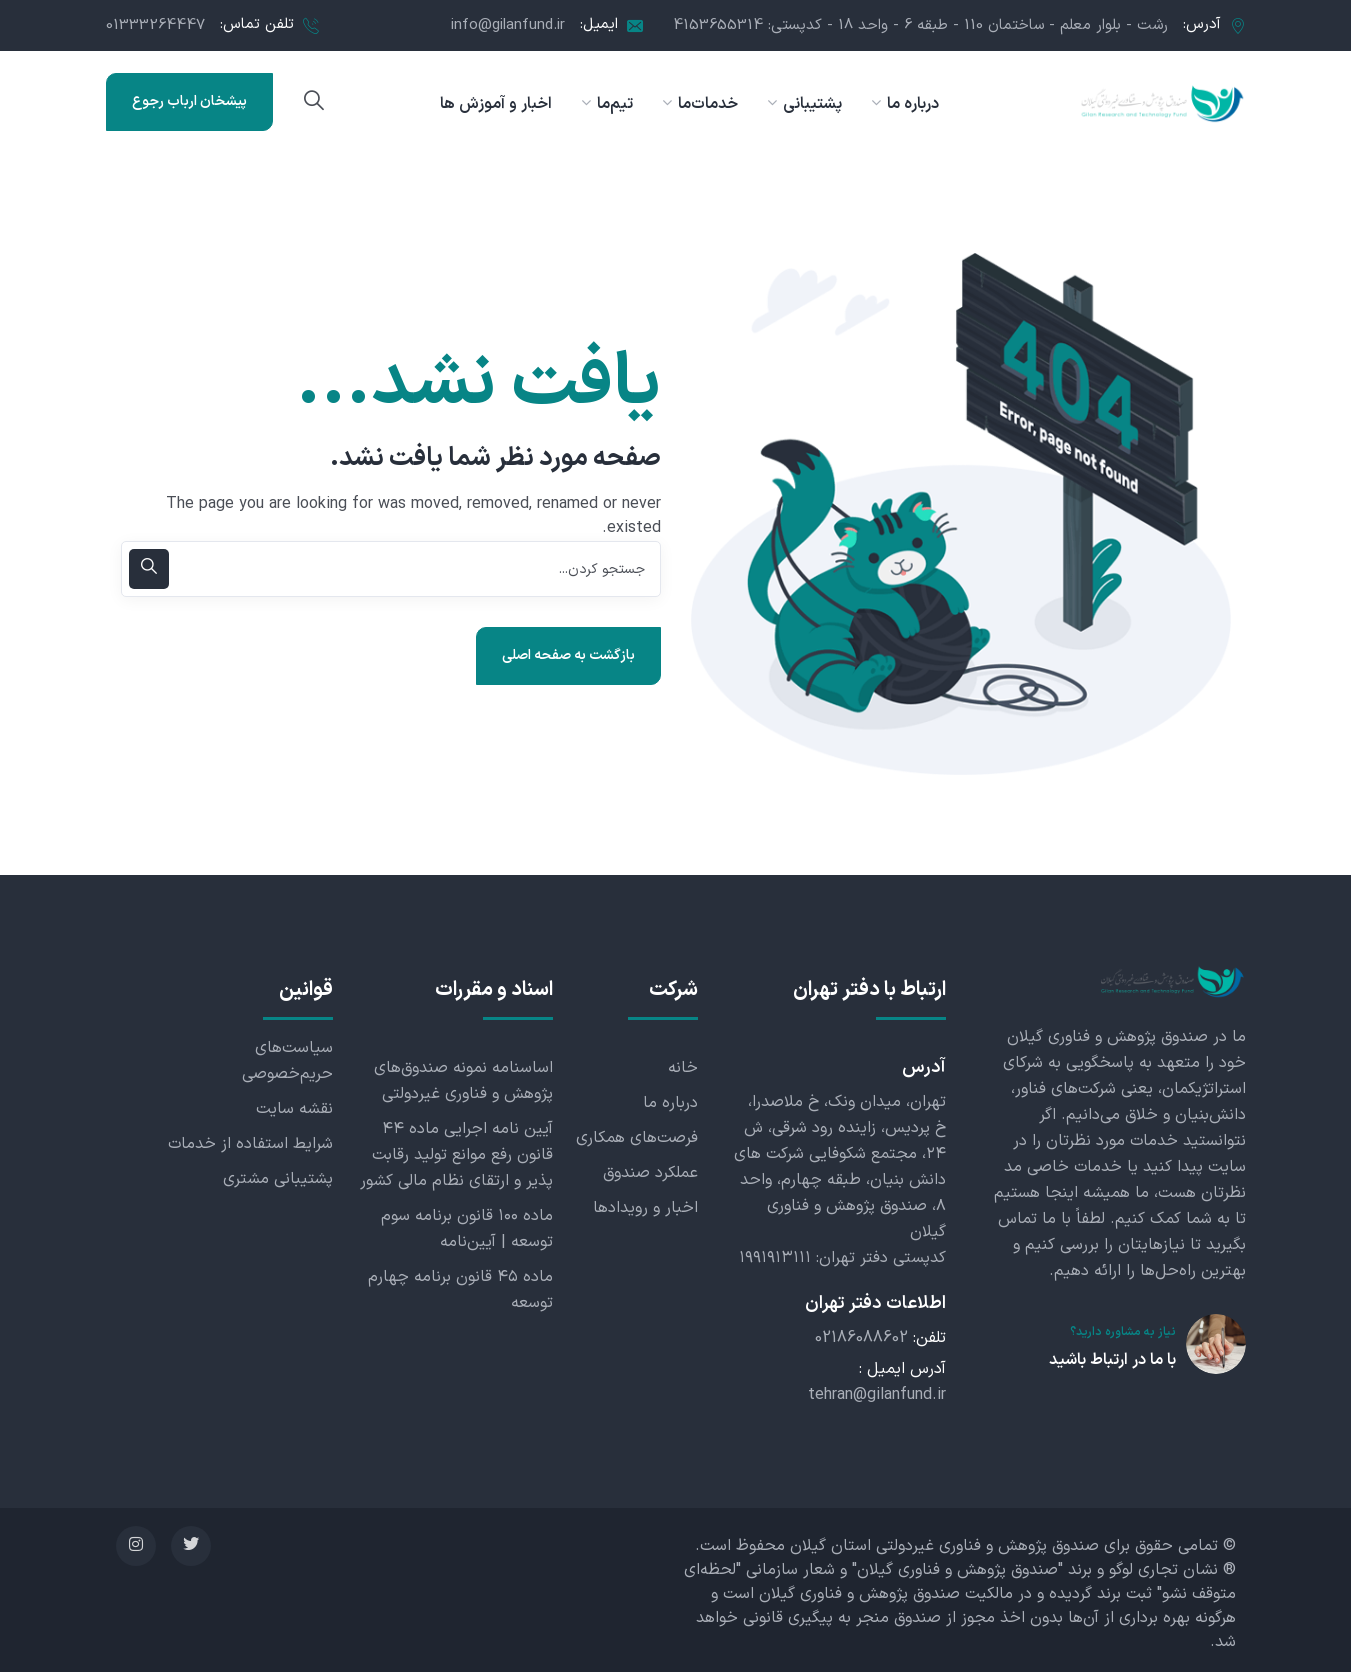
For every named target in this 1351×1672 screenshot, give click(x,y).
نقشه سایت (294, 1109)
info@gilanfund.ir (508, 25)
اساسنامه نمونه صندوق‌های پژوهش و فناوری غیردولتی (463, 1081)
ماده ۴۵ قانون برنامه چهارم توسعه (460, 1290)
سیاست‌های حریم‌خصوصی (287, 1061)
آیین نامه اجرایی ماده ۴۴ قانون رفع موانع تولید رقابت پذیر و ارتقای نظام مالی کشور (456, 1155)
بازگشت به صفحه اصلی (568, 655)
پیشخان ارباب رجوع (189, 101)
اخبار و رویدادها (645, 1208)
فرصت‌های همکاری (637, 1138)
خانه (683, 1068)
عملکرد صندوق (650, 1173)
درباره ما (670, 1103)
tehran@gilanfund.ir (877, 1395)
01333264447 (155, 25)
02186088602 (861, 1338)
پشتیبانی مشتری (278, 1179)
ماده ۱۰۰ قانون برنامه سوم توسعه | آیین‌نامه (467, 1229)
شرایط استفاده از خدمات (250, 1144)
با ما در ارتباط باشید (1112, 1360)
